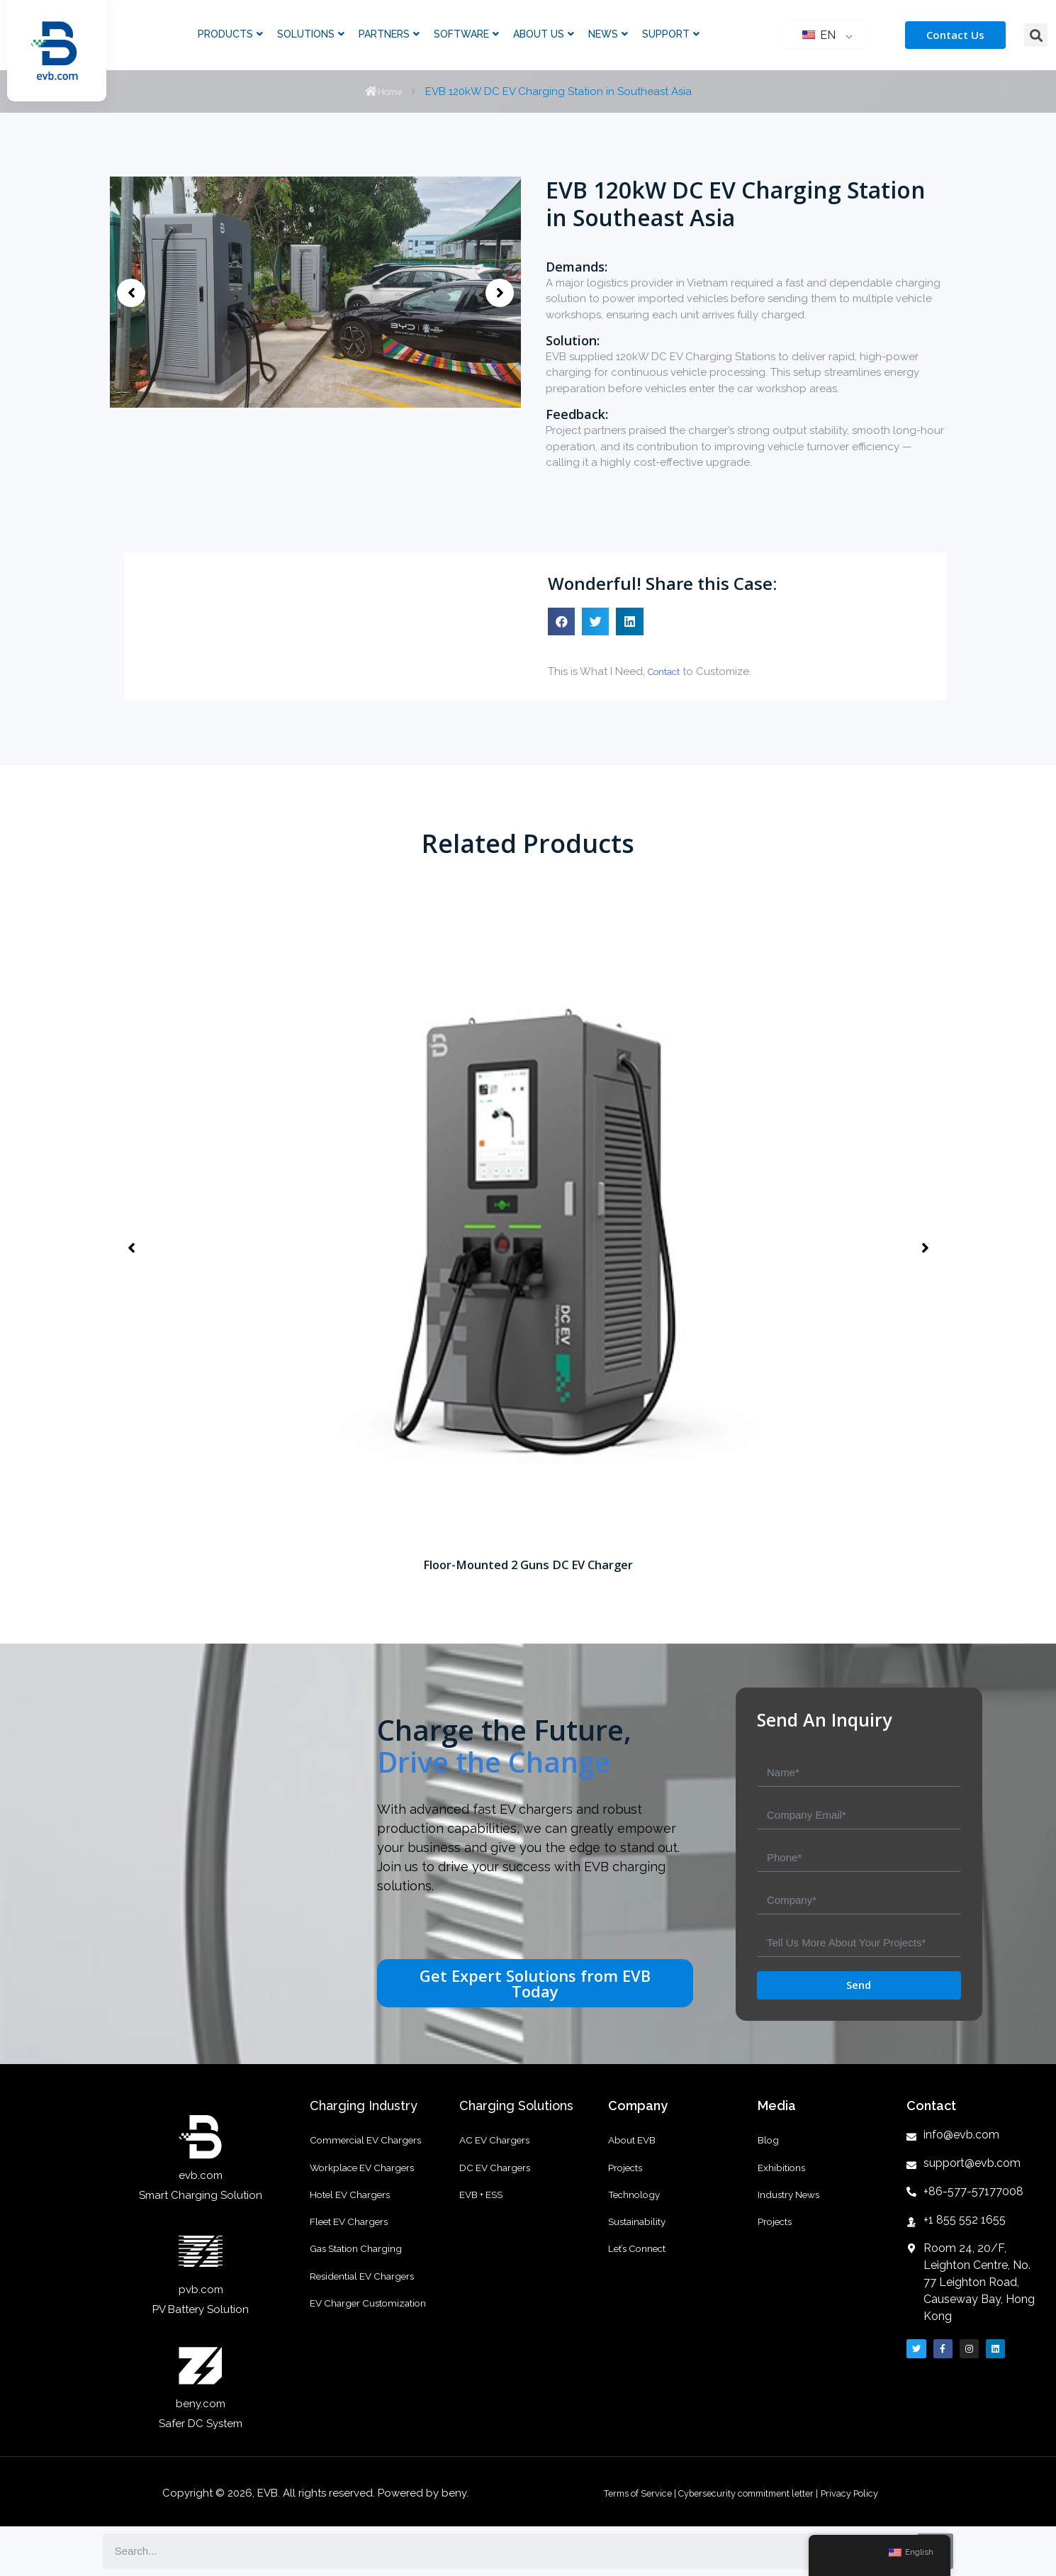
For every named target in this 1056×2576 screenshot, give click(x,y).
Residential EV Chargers (369, 2321)
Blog (770, 2144)
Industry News (793, 2215)
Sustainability (641, 2250)
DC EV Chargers (499, 2179)
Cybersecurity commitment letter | (749, 2493)
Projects (628, 2179)
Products (230, 34)
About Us (543, 34)
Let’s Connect (642, 2286)
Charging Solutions (516, 2105)
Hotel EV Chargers (355, 2215)
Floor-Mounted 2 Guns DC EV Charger (528, 1564)
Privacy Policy (871, 2493)
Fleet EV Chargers (354, 2250)
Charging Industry (363, 2105)
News (608, 34)
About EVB (635, 2144)
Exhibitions (784, 2179)
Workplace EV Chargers (370, 2179)
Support (671, 34)
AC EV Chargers (499, 2144)
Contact (668, 671)
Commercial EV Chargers (372, 2144)
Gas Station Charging (363, 2286)
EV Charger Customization (376, 2357)
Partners (389, 34)
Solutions (310, 34)
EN (819, 35)
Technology (638, 2215)
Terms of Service (617, 2493)
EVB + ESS (484, 2215)
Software (466, 34)
